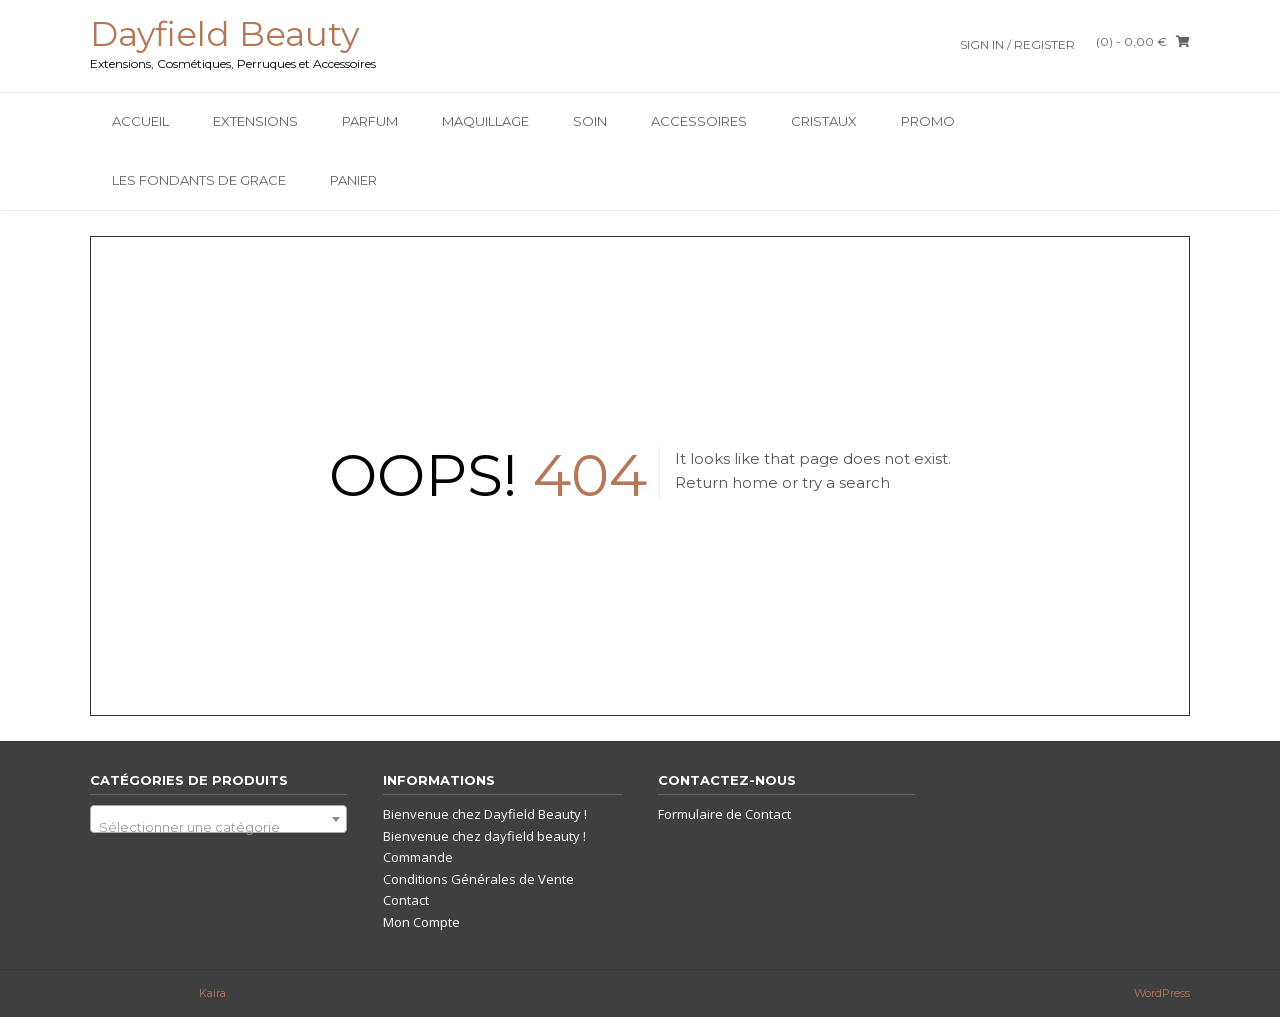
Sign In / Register (1017, 44)
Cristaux (824, 121)
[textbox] (218, 826)
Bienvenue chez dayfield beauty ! (484, 836)
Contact (406, 900)
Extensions (255, 121)
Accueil (140, 121)
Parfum (370, 121)
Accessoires (699, 121)
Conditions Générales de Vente (478, 879)
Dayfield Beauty (224, 34)
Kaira (212, 993)
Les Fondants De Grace (199, 180)
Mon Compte (421, 922)
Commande (418, 857)
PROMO (928, 121)
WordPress (1162, 993)
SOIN (590, 121)
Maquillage (485, 121)
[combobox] (218, 819)
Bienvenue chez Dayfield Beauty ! (485, 814)
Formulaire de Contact (724, 814)
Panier (353, 180)
